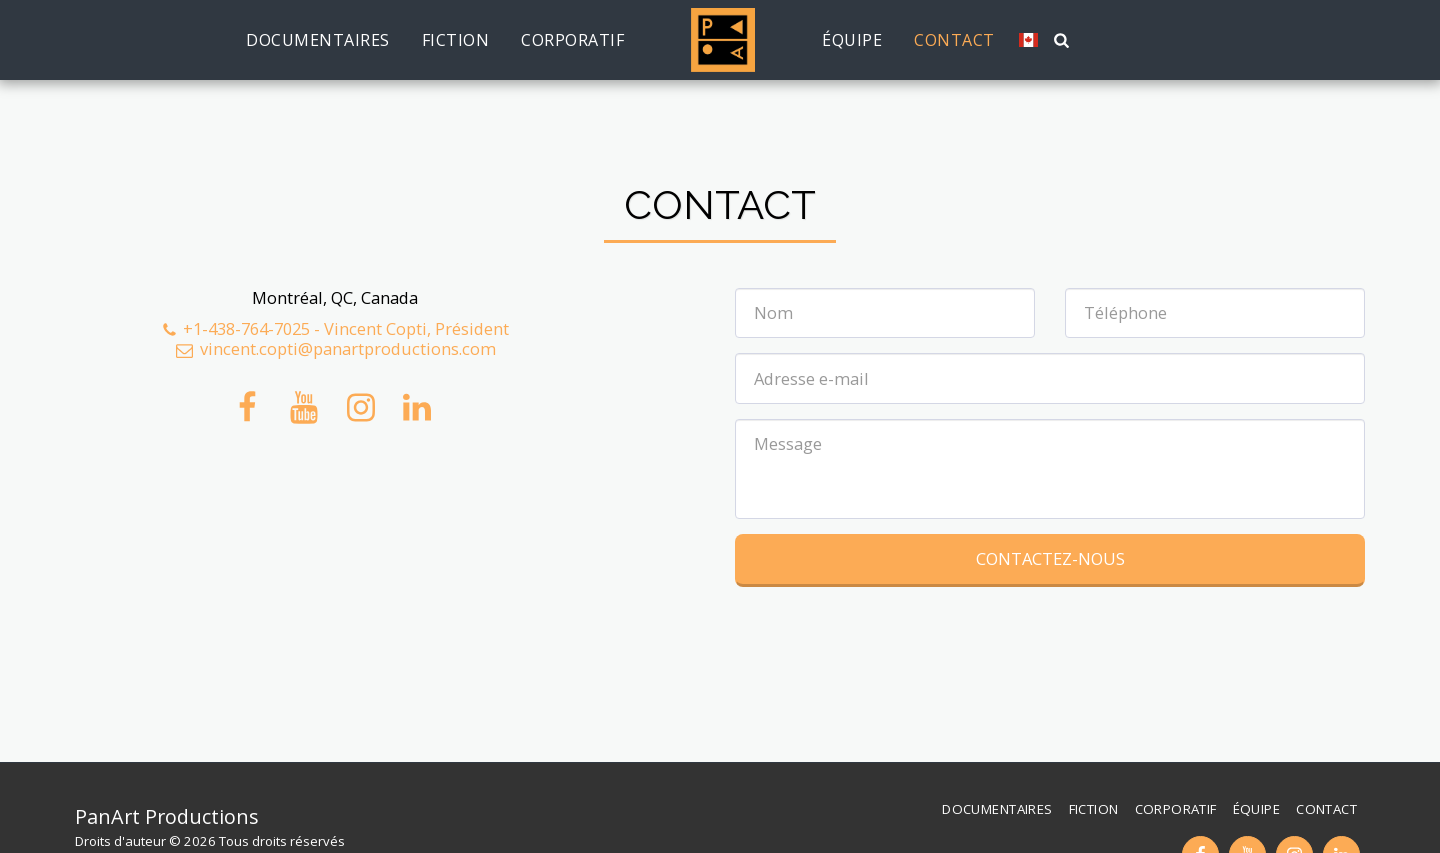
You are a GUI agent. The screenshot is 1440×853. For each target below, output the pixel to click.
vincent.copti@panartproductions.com (335, 348)
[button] (1053, 40)
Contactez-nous (1050, 558)
